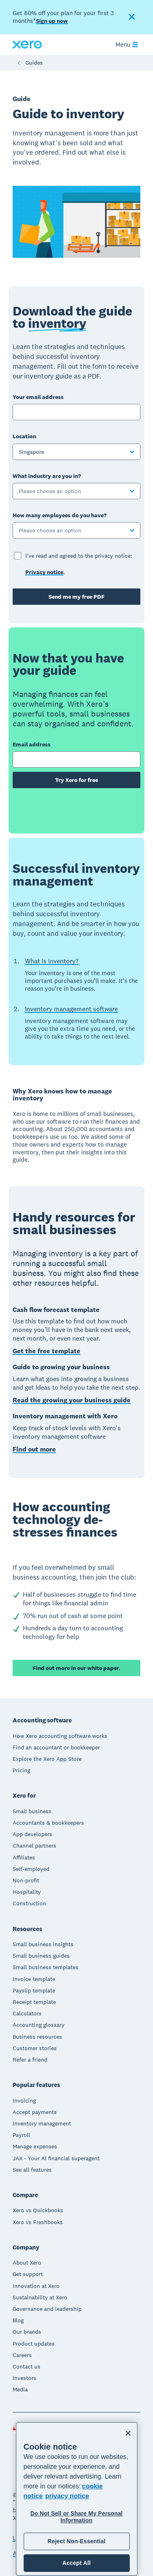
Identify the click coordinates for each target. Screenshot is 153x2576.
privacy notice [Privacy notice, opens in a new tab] (67, 2496)
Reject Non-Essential (76, 2541)
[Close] (128, 2433)
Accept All (76, 2563)
